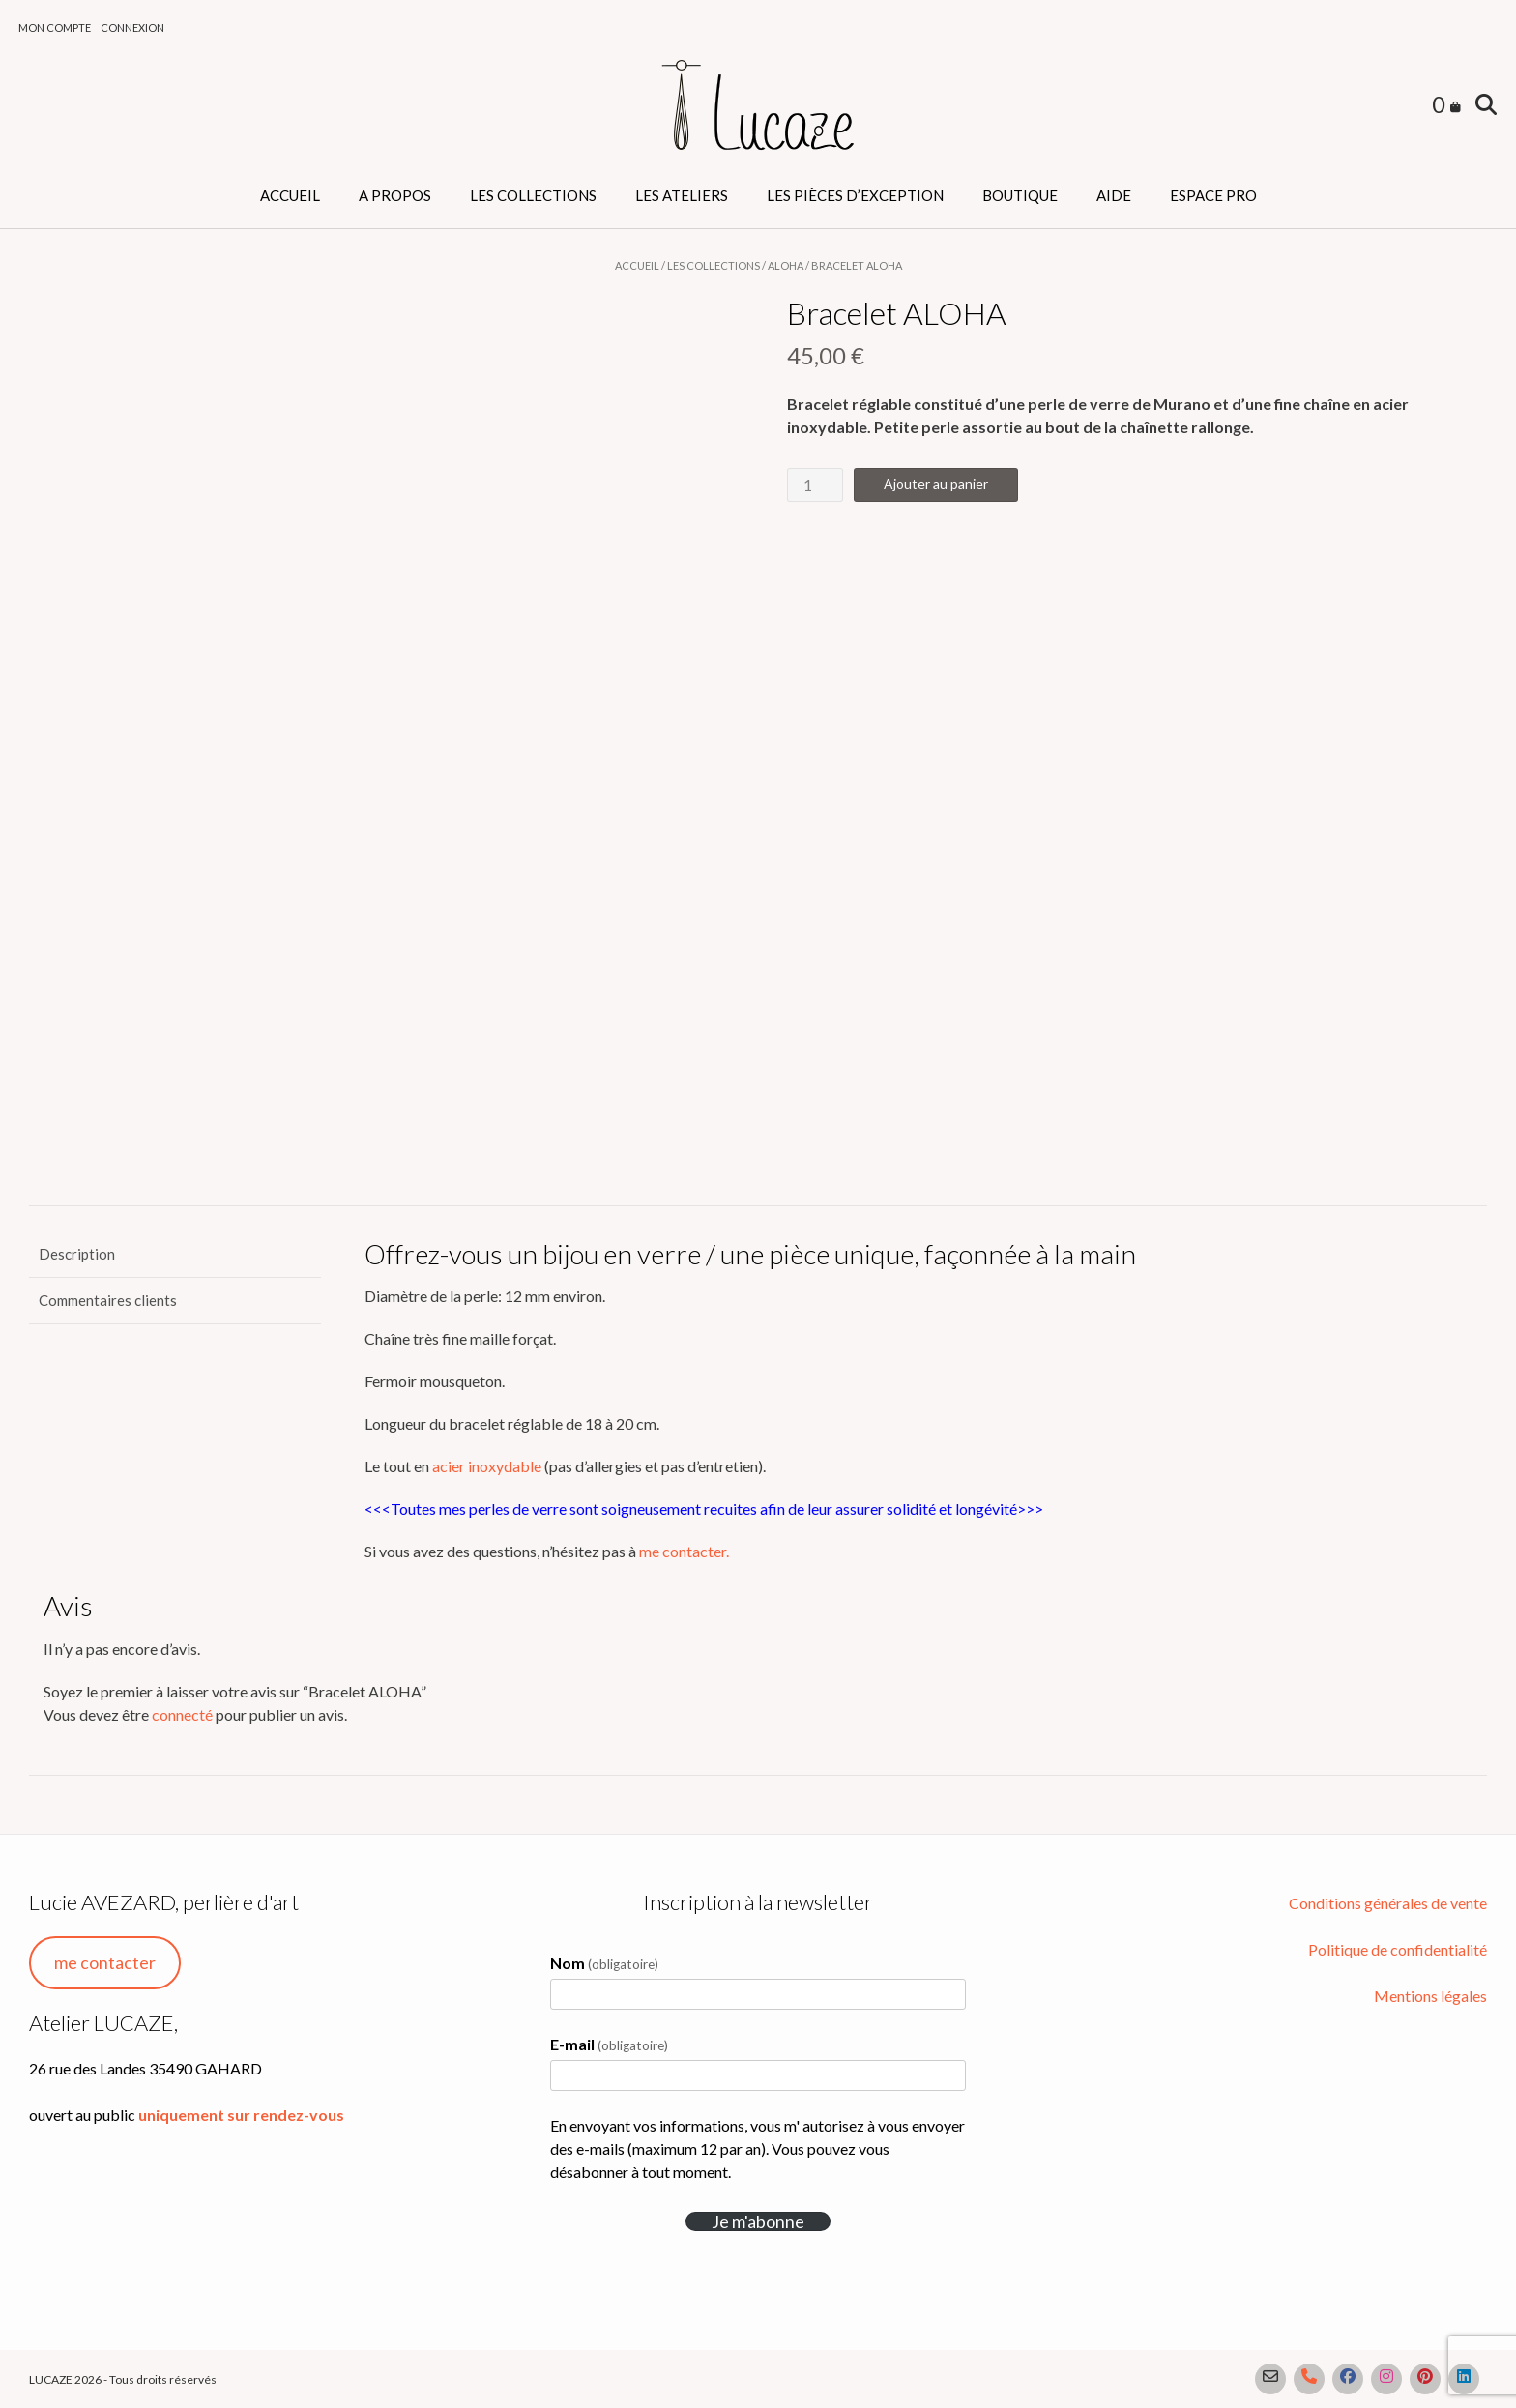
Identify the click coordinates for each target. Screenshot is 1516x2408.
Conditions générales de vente (1388, 1903)
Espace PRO (1213, 195)
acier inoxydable (486, 1466)
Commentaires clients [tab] (108, 1300)
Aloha (785, 265)
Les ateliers (681, 195)
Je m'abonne (758, 2221)
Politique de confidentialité (1397, 1949)
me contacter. (684, 1551)
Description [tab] (77, 1253)
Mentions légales (1430, 1996)
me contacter (105, 1962)
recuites (729, 1508)
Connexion (132, 27)
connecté (182, 1714)
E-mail (609, 2044)
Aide (1113, 195)
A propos (395, 195)
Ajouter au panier (936, 484)
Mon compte (54, 27)
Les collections (533, 195)
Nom (604, 1963)
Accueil (290, 195)
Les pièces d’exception (855, 195)
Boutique (1020, 195)
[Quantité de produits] (815, 485)
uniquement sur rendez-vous (241, 2114)
